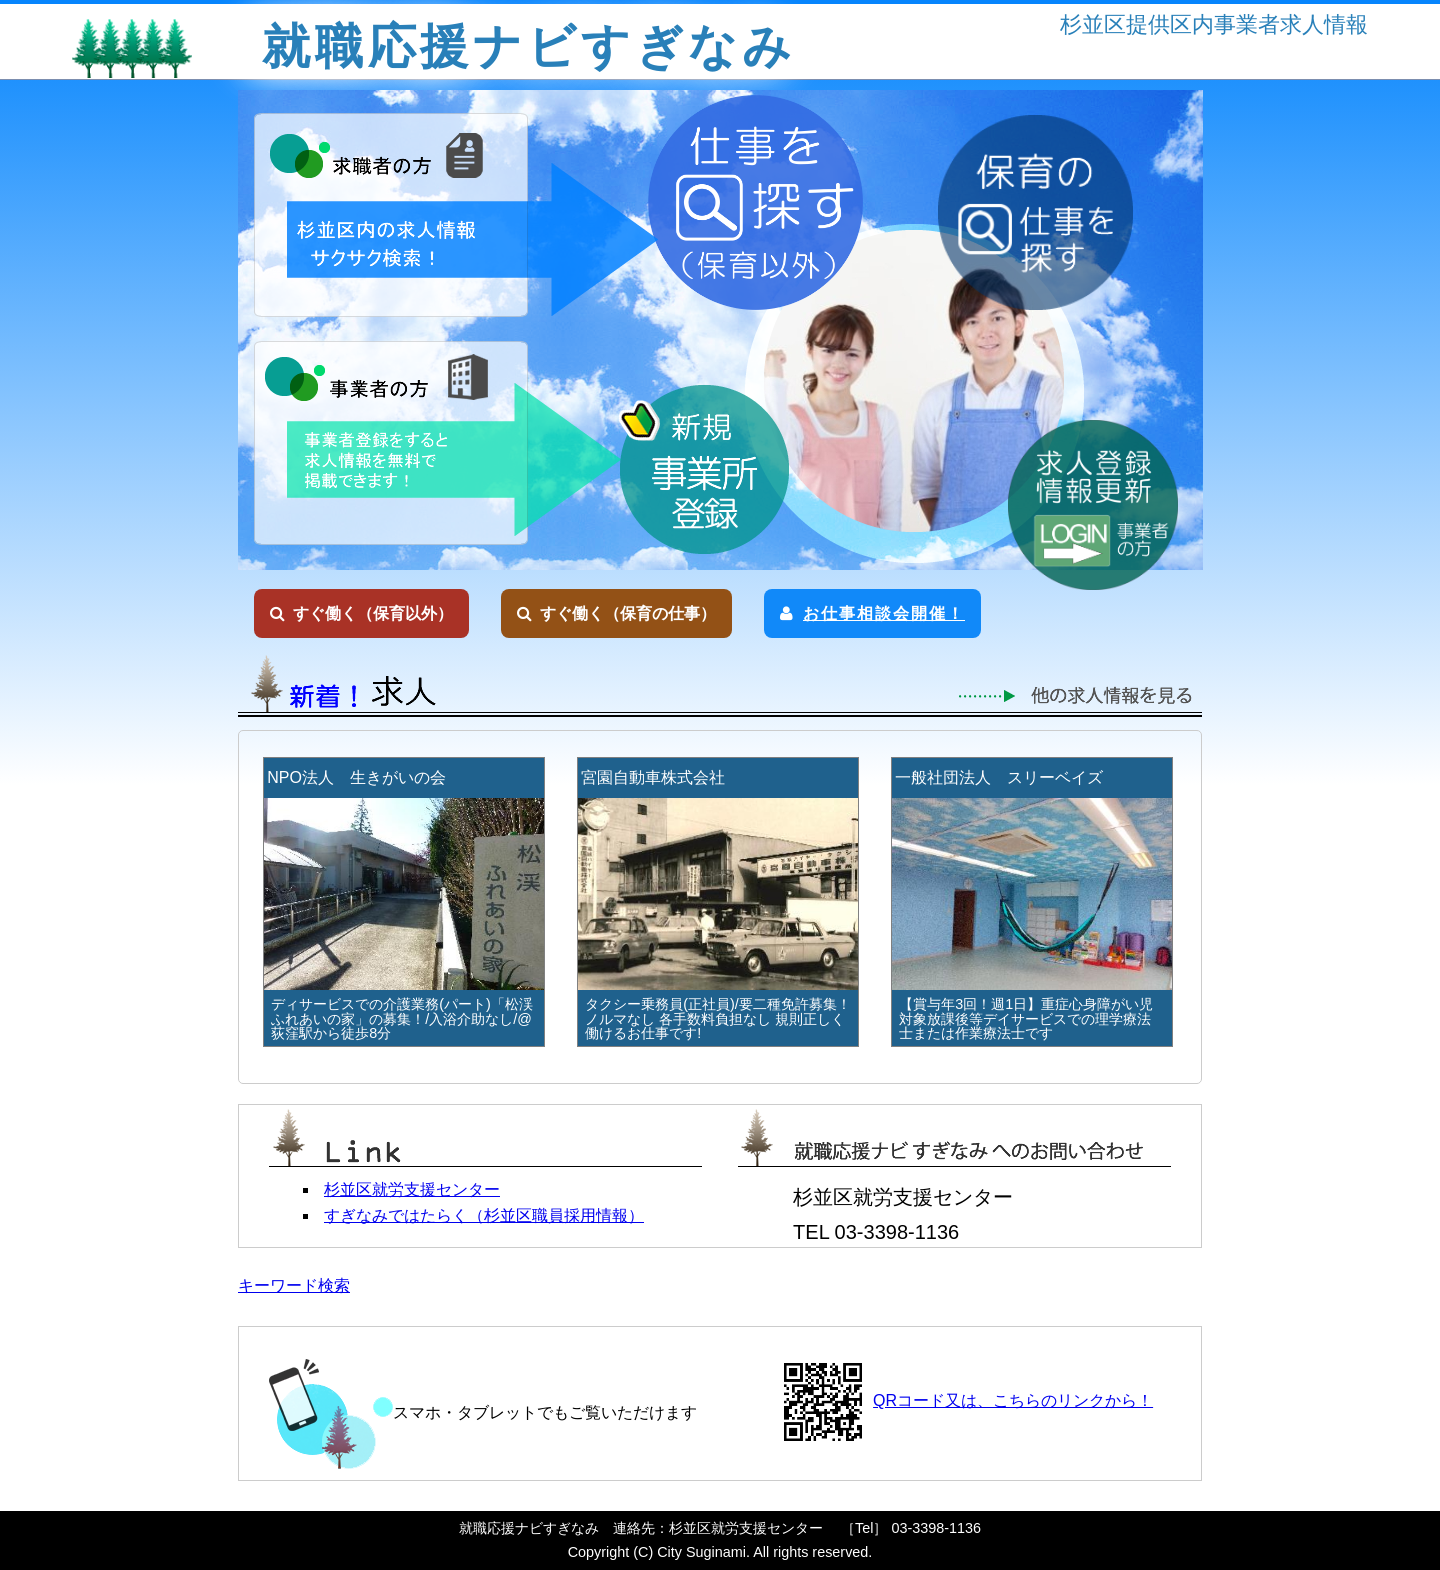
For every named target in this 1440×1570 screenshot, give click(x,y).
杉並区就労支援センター (412, 1189)
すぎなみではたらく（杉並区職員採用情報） (484, 1215)
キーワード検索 (294, 1285)
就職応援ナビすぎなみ (529, 46)
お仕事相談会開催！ (872, 613)
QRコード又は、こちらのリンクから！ (1013, 1400)
